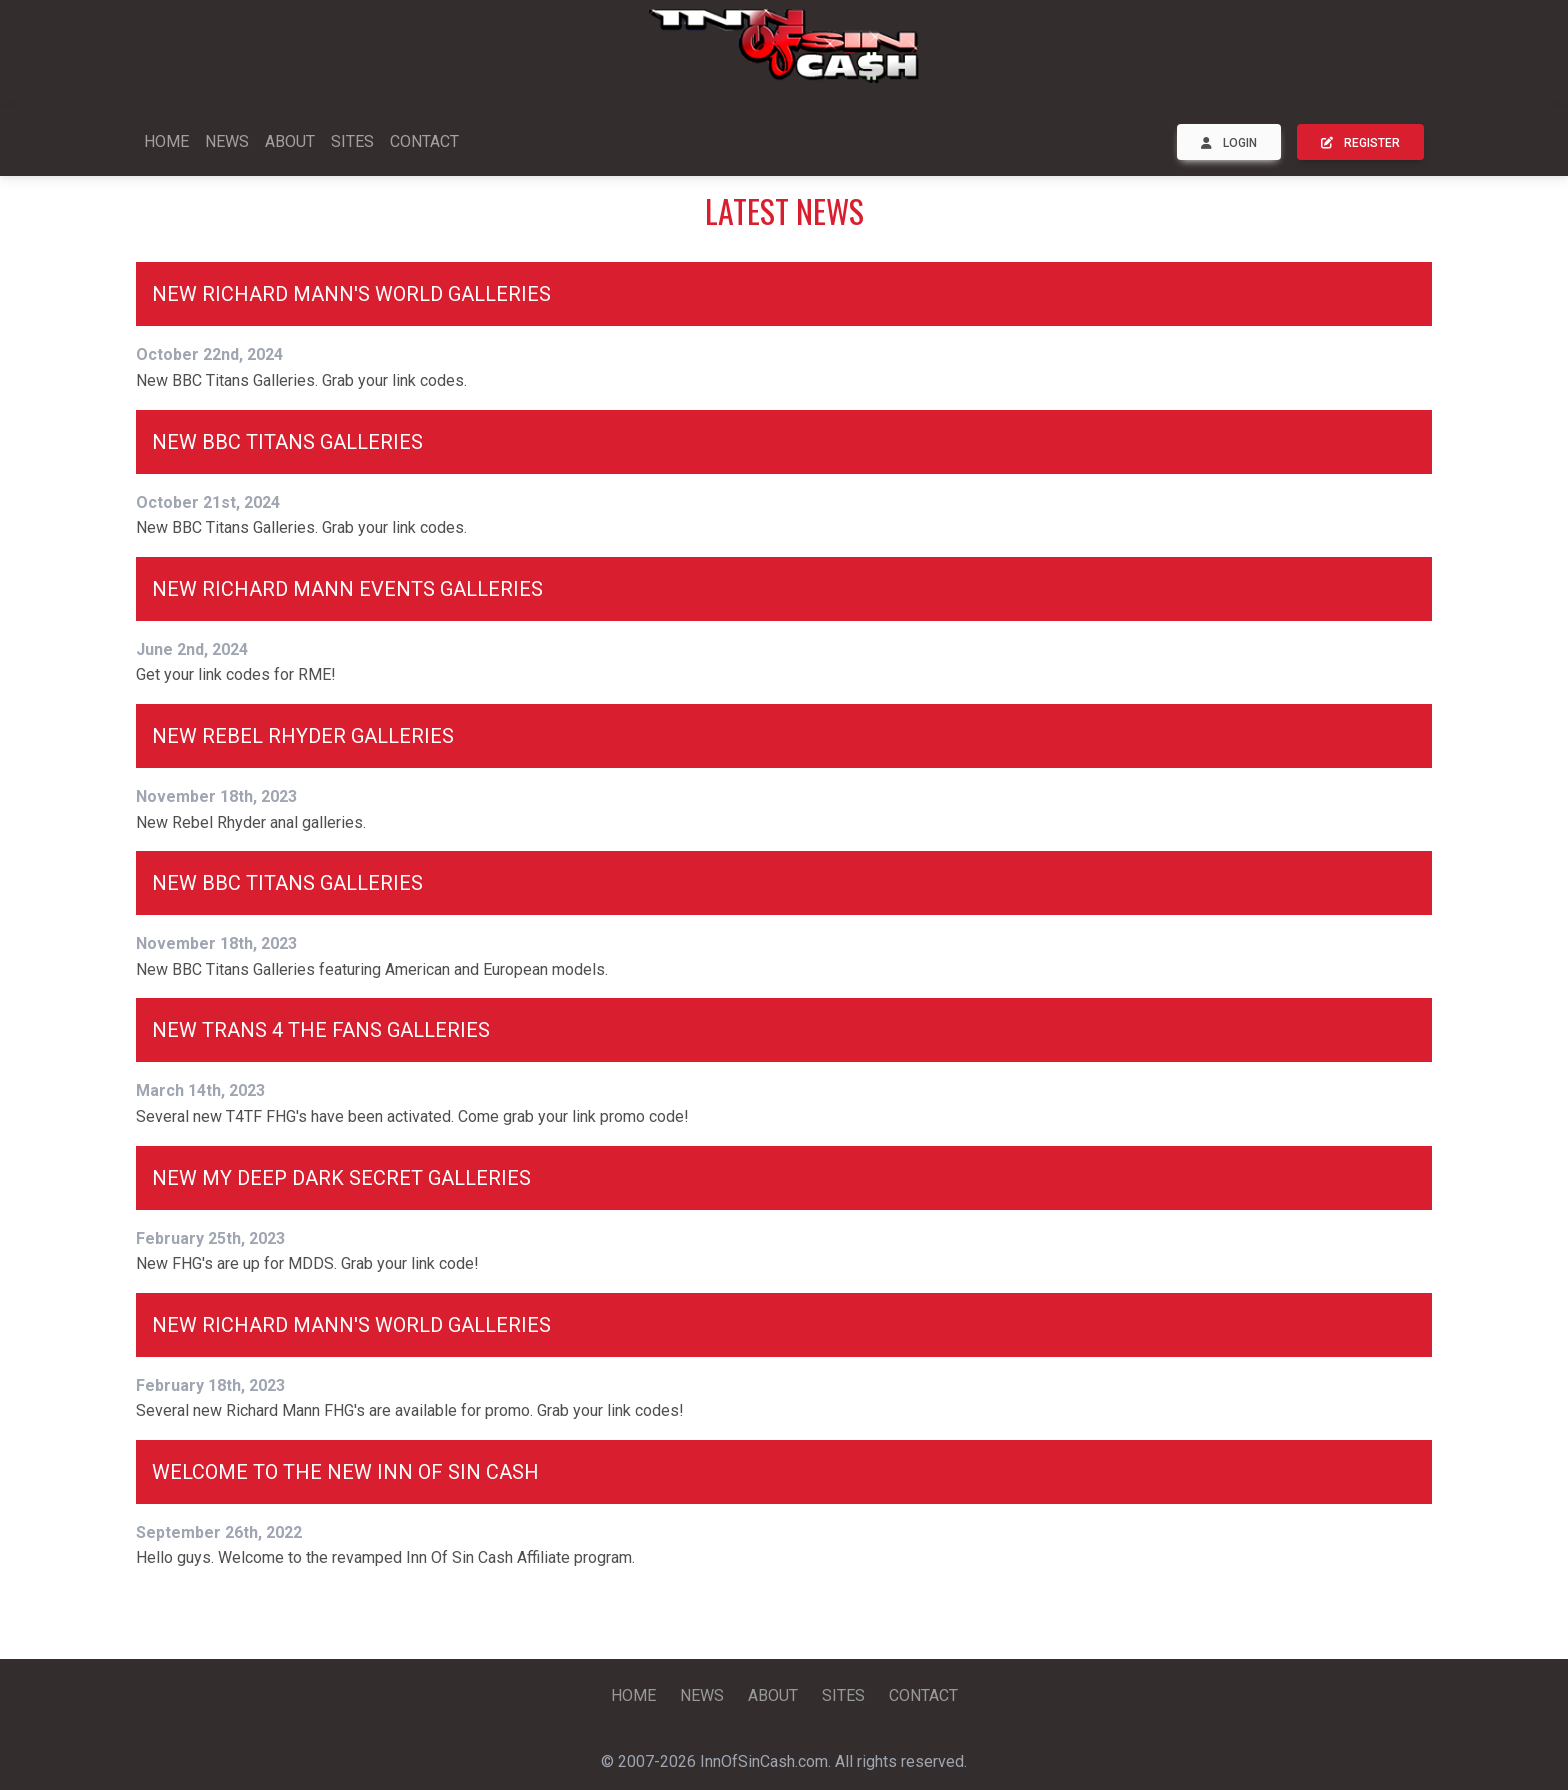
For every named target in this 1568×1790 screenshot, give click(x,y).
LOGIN (1229, 143)
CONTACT (424, 141)
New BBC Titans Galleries (287, 442)
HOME (166, 141)
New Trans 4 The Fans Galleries (321, 1030)
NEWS (227, 141)
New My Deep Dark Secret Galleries (341, 1178)
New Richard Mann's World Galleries (351, 294)
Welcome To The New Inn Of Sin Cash (345, 1472)
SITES (352, 141)
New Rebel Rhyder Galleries (303, 736)
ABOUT (290, 141)
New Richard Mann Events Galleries (347, 589)
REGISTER (1360, 143)
